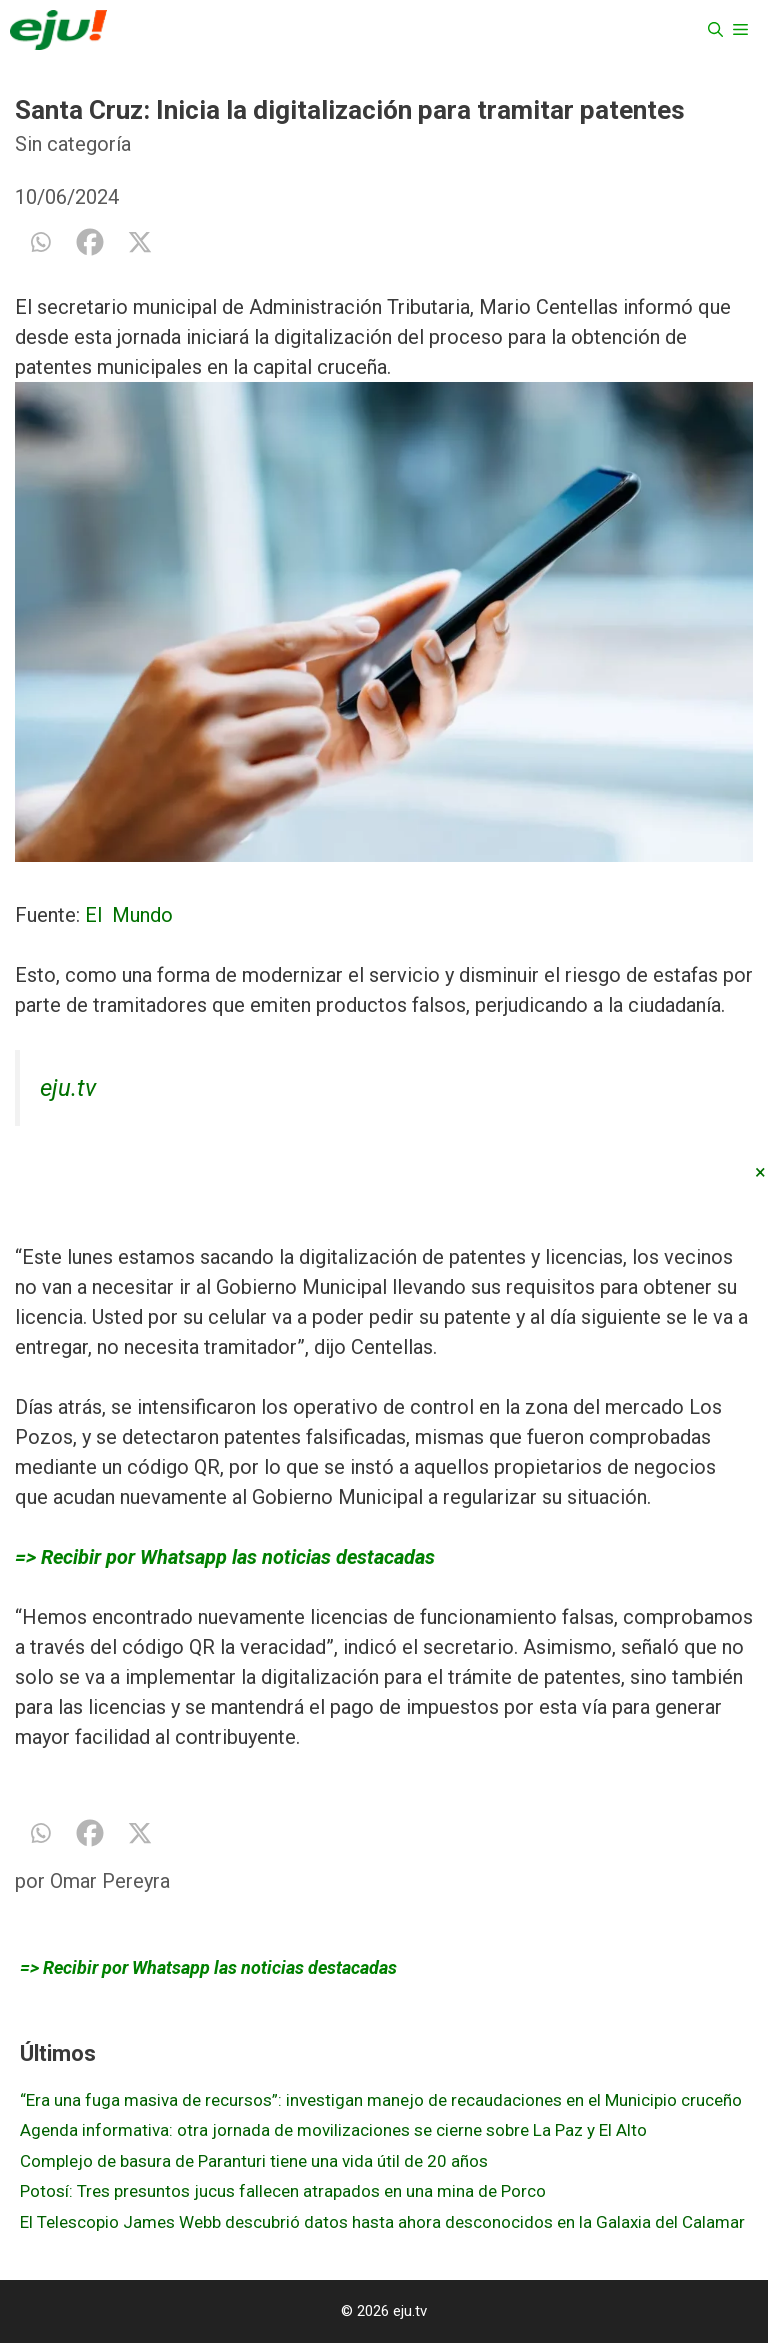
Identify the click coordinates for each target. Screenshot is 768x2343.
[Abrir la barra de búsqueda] (715, 30)
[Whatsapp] (40, 242)
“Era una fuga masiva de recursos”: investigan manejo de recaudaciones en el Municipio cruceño (381, 2100)
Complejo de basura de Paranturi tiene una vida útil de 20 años (254, 2161)
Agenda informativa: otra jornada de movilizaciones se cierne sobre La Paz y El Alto (333, 2130)
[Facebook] (90, 242)
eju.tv (68, 1088)
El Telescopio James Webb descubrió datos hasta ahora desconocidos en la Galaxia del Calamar (382, 2222)
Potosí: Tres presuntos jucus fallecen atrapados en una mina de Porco (283, 2191)
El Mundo (129, 915)
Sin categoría (73, 144)
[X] (140, 242)
